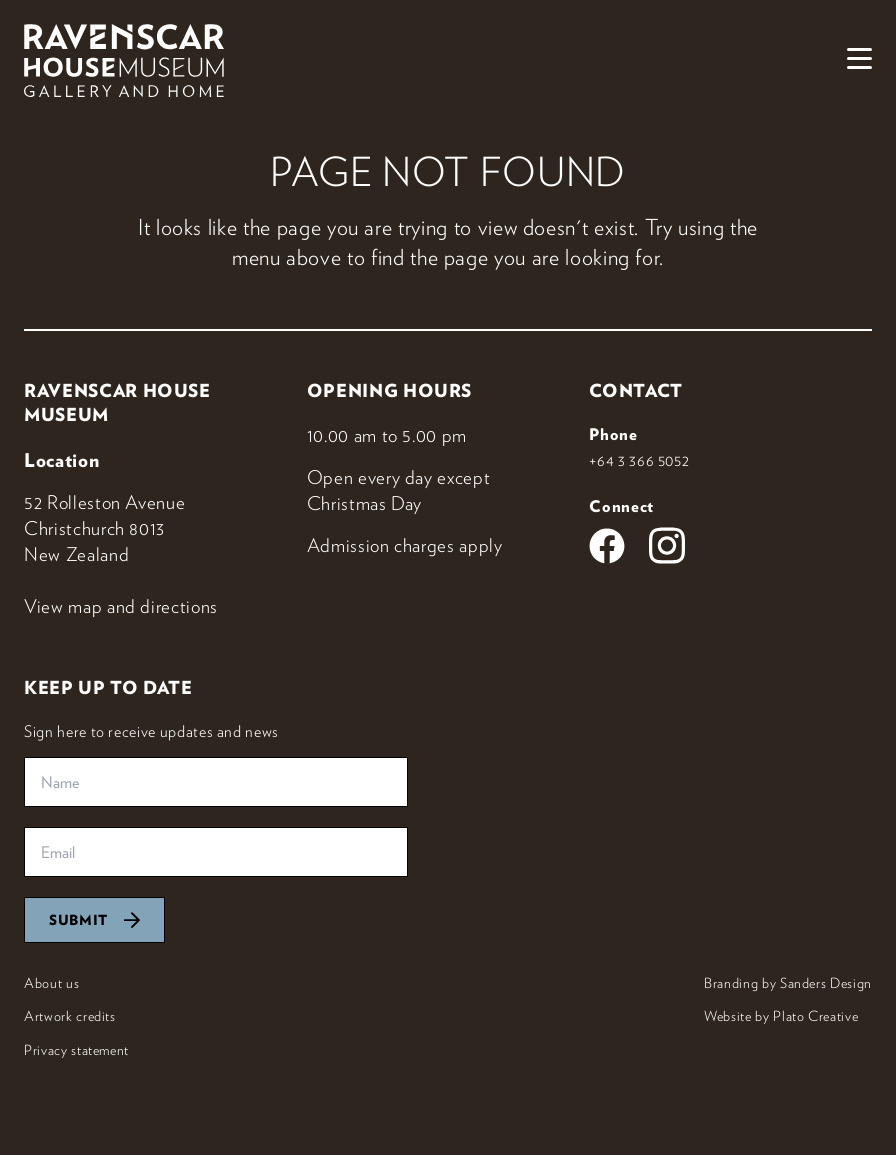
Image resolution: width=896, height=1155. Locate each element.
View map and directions (121, 606)
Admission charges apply (405, 545)
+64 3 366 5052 (639, 460)
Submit (94, 920)
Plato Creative (815, 1016)
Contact (636, 390)
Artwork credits (70, 1016)
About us (51, 983)
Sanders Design (826, 983)
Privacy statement (76, 1050)
